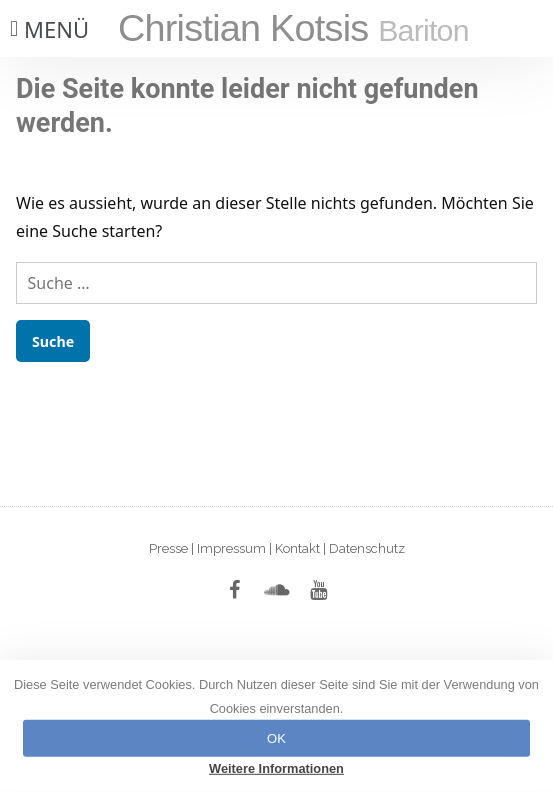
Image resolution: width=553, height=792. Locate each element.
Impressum (231, 548)
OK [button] (276, 738)
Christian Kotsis (293, 28)
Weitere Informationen (276, 768)
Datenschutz (367, 548)
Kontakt (297, 548)
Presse (168, 548)
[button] (47, 28)
